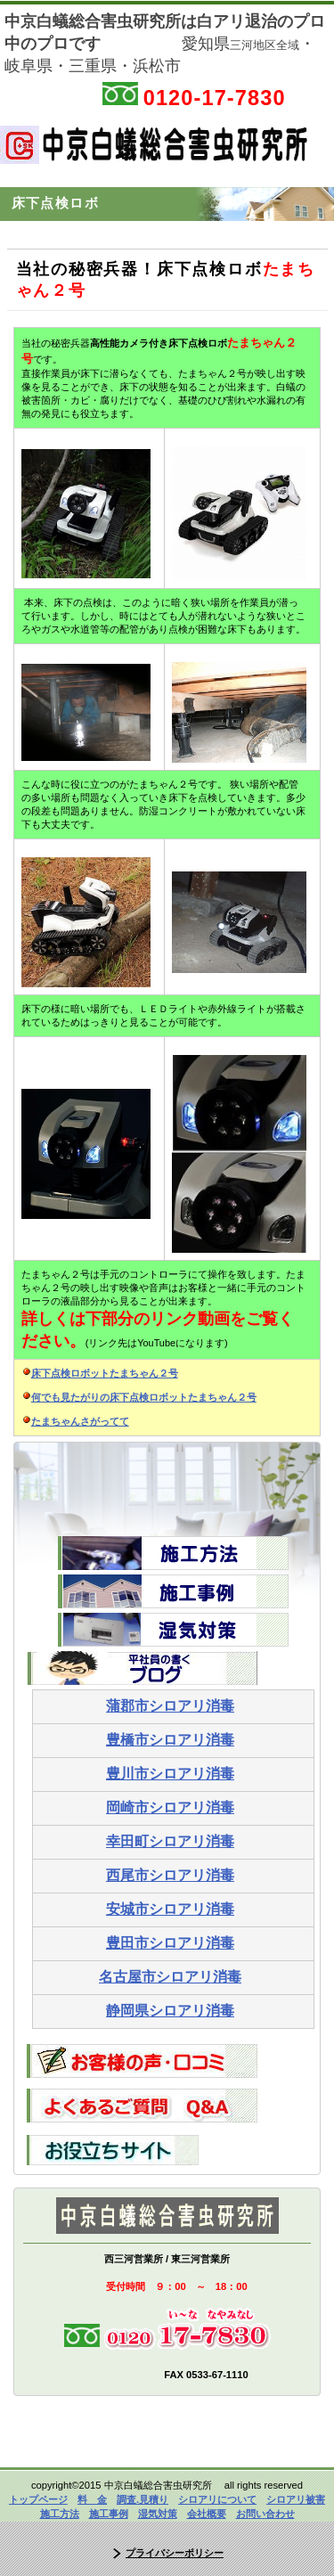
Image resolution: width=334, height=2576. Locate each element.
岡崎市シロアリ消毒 (170, 1807)
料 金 (92, 2499)
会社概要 (206, 2513)
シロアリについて (217, 2499)
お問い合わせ (265, 2513)
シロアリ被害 (295, 2499)
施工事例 (108, 2513)
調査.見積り (142, 2499)
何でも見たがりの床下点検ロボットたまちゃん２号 (144, 1397)
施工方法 (59, 2513)
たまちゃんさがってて (80, 1421)
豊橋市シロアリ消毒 (170, 1739)
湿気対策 (157, 2513)
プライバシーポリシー (175, 2552)
